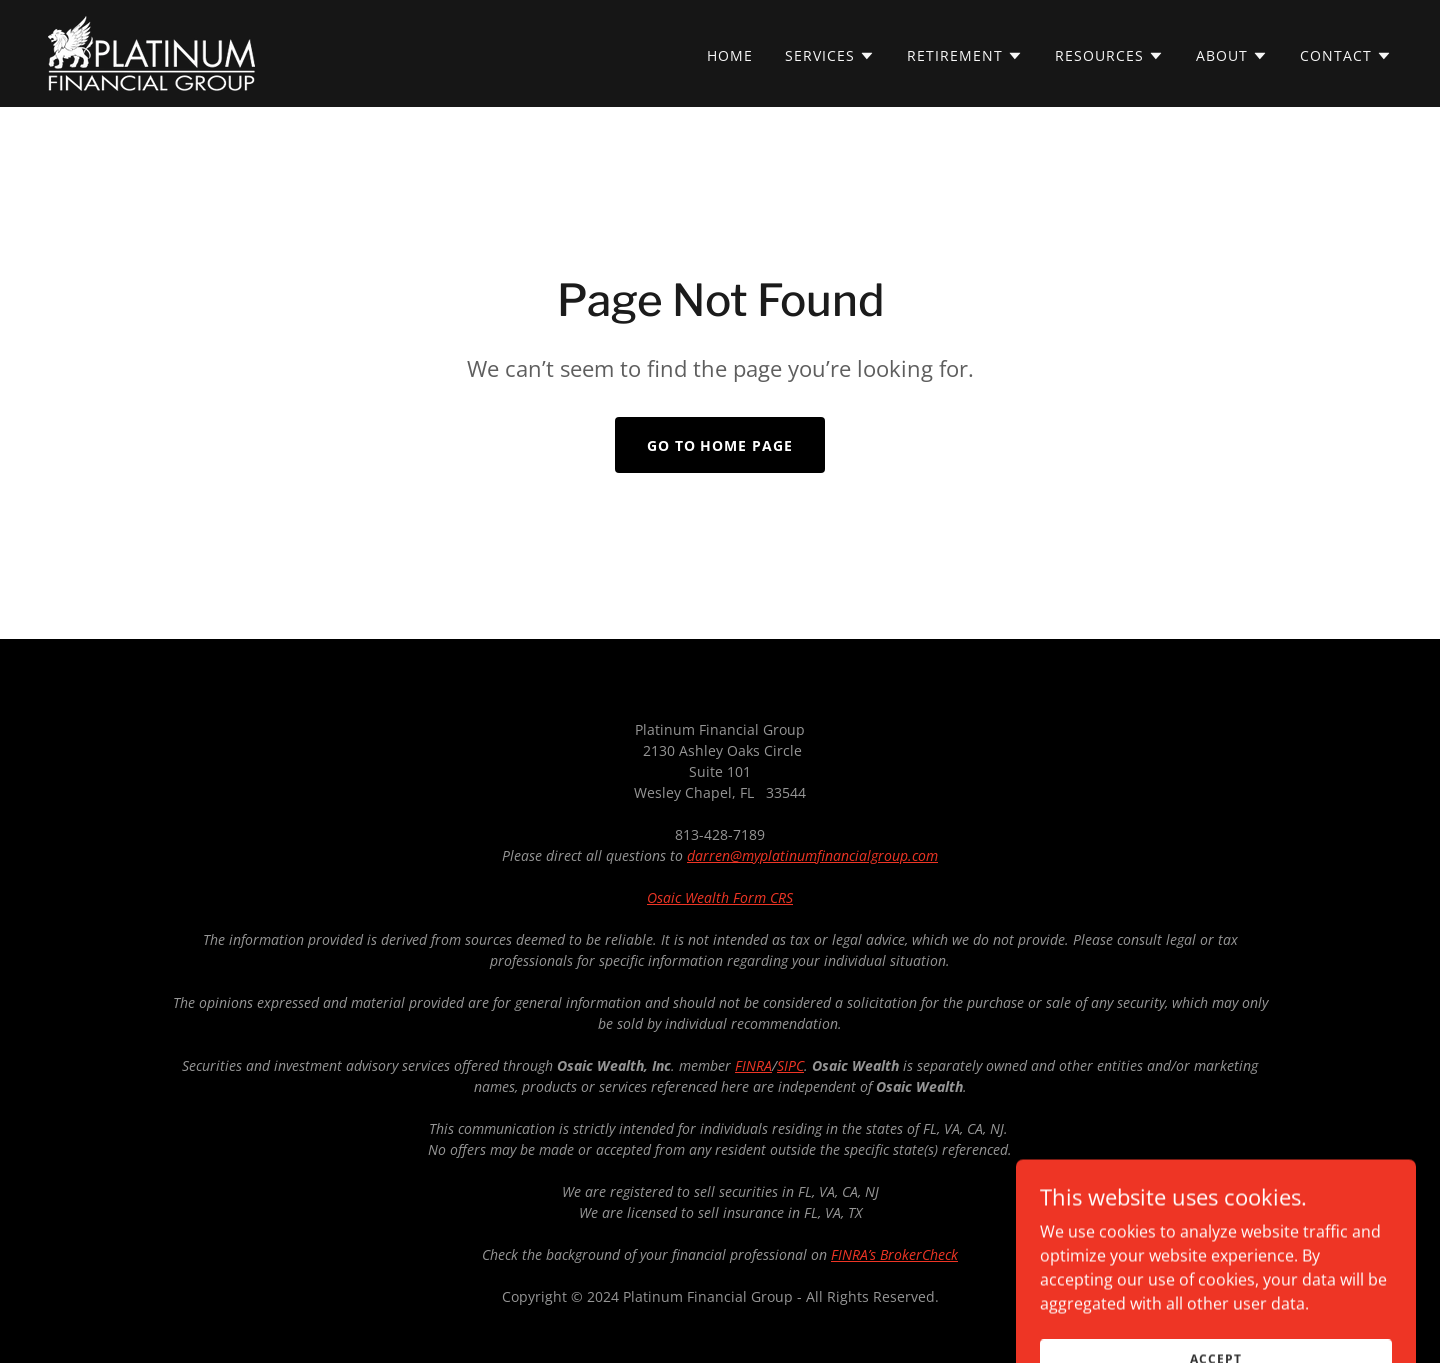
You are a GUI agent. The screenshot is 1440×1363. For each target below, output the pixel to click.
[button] (830, 56)
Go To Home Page (720, 445)
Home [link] (730, 55)
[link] (151, 52)
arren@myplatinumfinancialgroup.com (816, 855)
